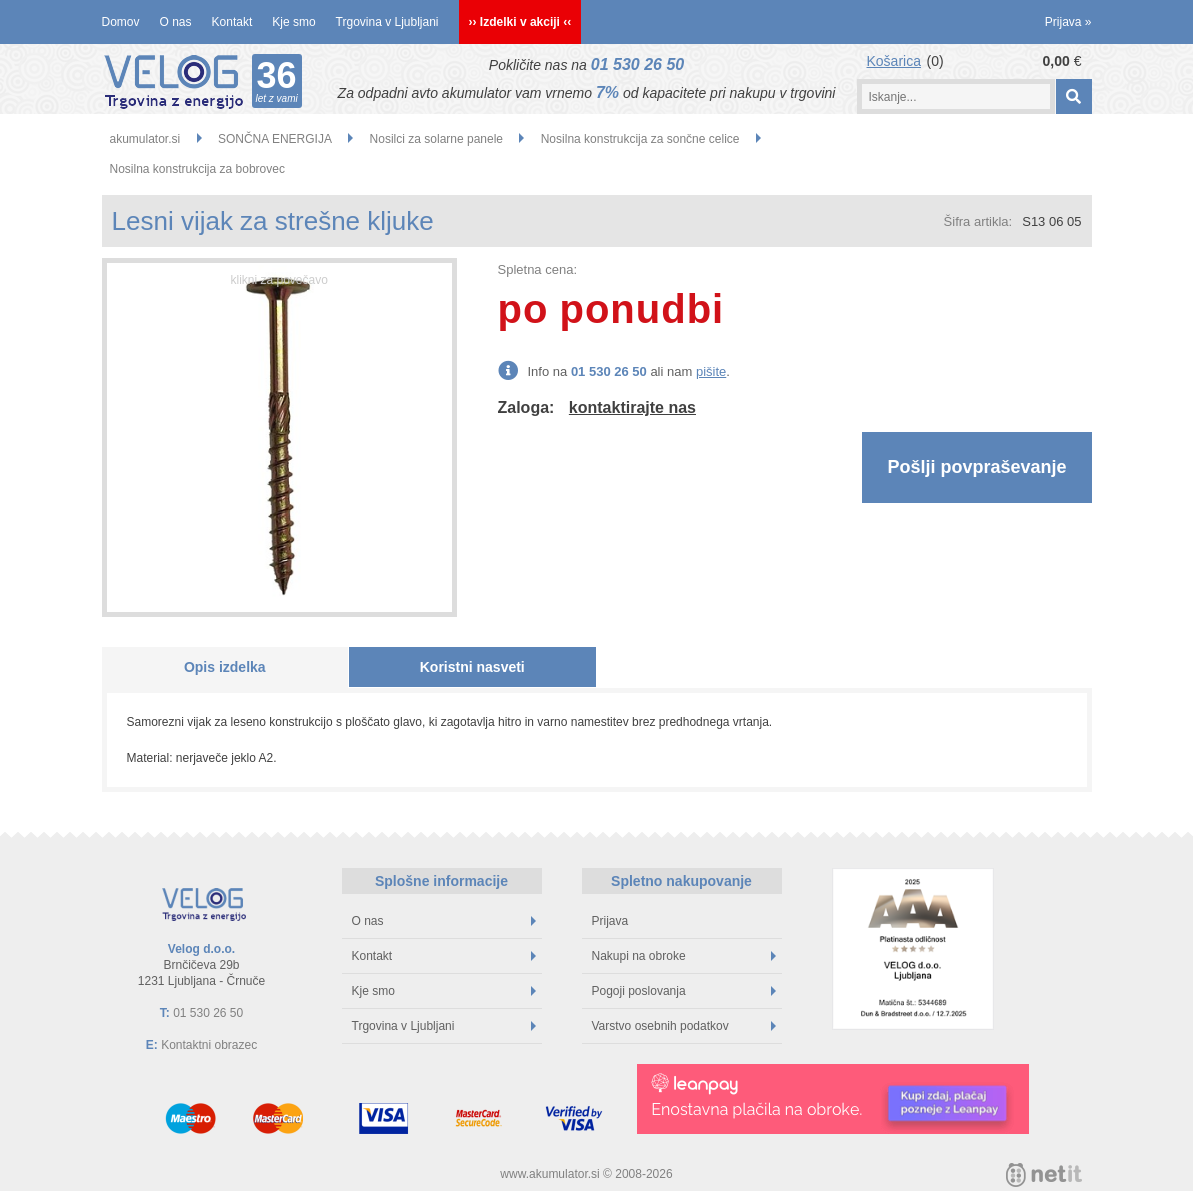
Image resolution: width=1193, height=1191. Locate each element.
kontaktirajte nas (632, 407)
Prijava (1068, 22)
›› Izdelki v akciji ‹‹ (520, 22)
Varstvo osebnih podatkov (684, 1026)
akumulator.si (145, 139)
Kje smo (293, 22)
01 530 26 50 (637, 64)
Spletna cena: (538, 269)
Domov (121, 22)
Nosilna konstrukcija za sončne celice (640, 139)
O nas (176, 22)
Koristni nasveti (472, 667)
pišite (711, 371)
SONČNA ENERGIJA (275, 139)
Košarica (894, 61)
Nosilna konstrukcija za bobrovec (197, 169)
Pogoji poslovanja (684, 991)
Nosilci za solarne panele (436, 139)
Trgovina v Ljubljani (387, 22)
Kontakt (232, 22)
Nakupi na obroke (684, 956)
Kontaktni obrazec (209, 1045)
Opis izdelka (225, 667)
